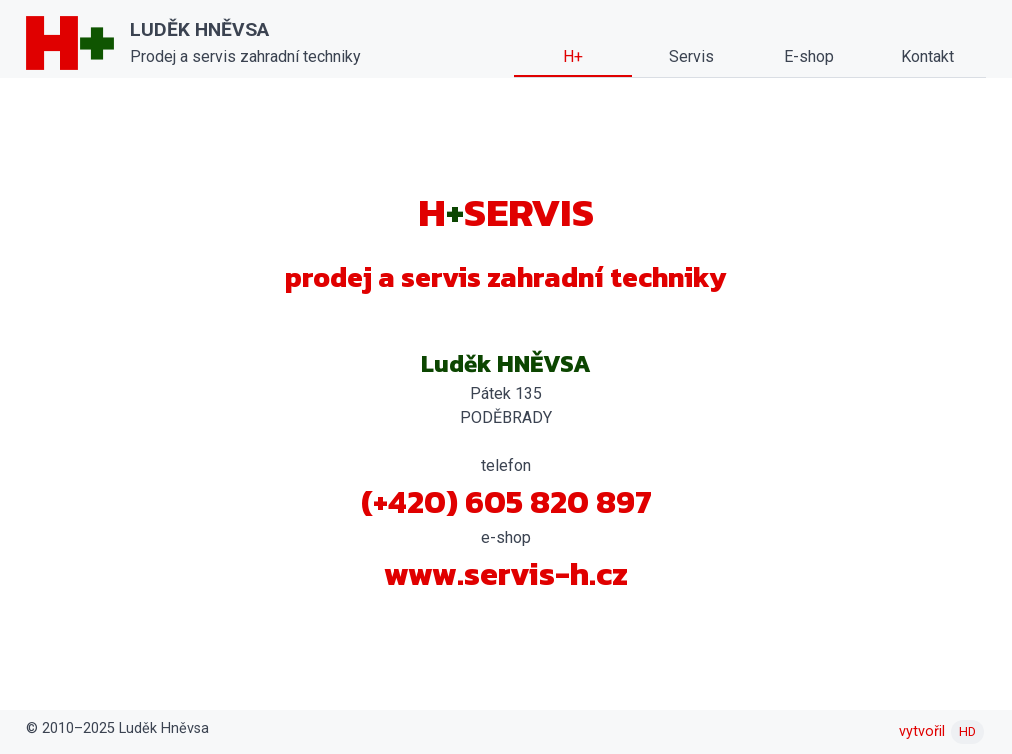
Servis (691, 56)
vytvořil (941, 731)
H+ (573, 56)
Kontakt (927, 56)
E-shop (809, 56)
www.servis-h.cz (506, 574)
